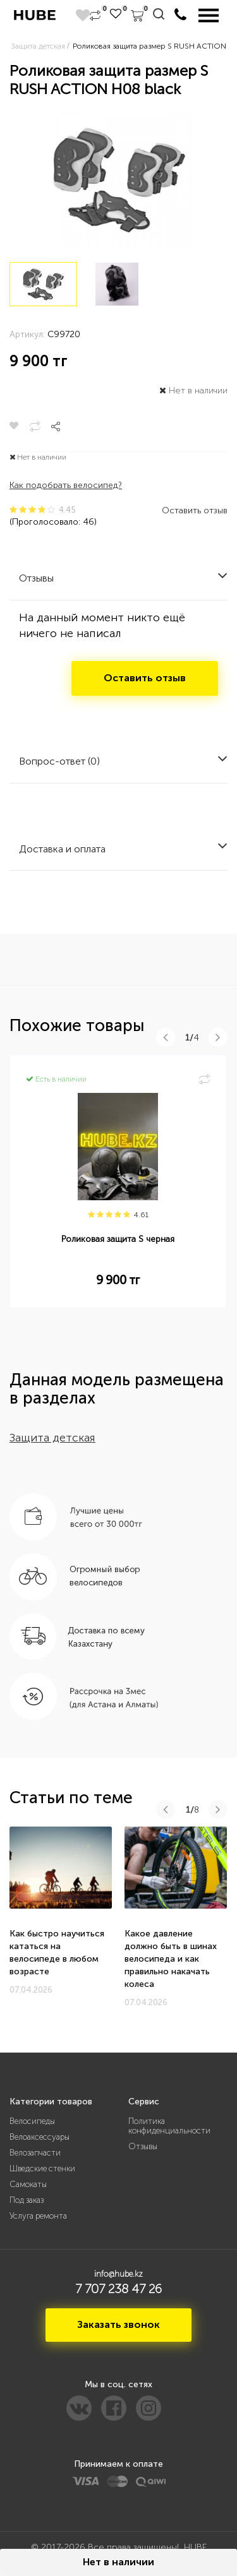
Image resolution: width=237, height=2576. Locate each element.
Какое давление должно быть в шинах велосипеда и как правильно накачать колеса (171, 1958)
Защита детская (52, 1438)
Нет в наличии (118, 2562)
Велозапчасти (35, 2152)
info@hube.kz (118, 2274)
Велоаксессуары (39, 2137)
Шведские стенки (42, 2168)
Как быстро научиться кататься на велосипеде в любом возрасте (56, 1952)
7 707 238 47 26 (118, 2288)
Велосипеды (32, 2121)
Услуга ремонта (38, 2216)
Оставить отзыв (195, 510)
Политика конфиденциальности (169, 2125)
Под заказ (26, 2200)
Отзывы (142, 2146)
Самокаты (28, 2184)
